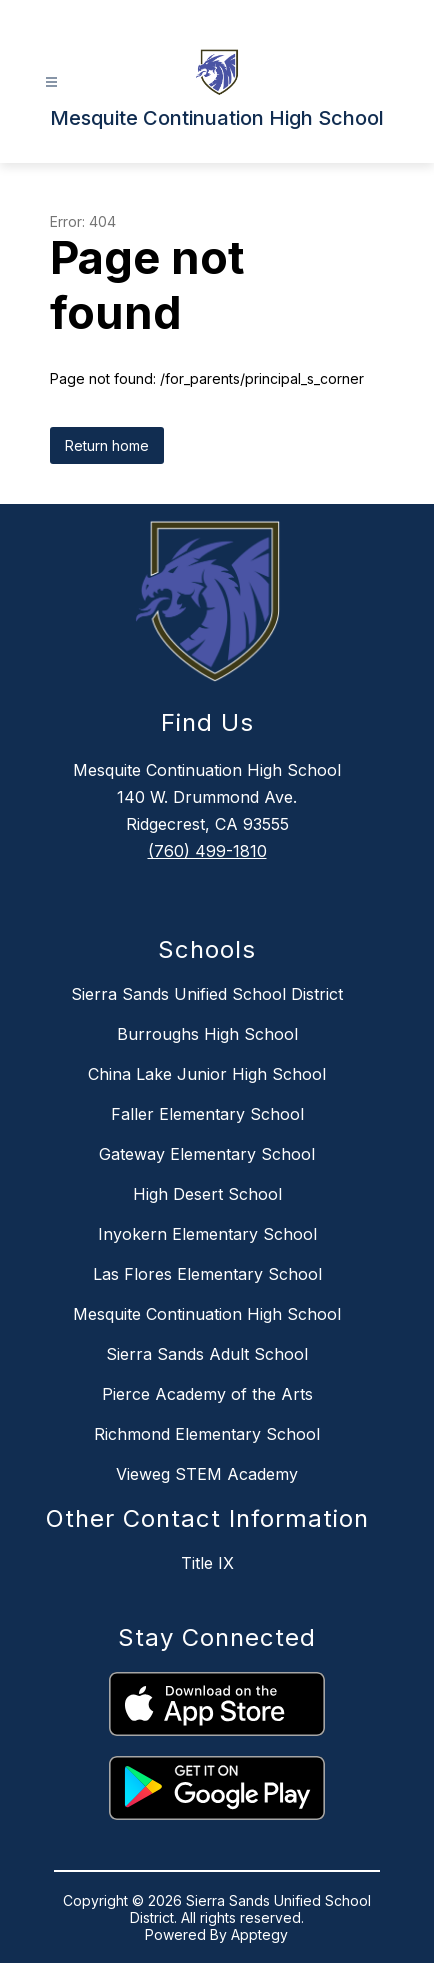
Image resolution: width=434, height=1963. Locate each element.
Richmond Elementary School (207, 1434)
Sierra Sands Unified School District (207, 994)
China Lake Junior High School (207, 1074)
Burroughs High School (207, 1034)
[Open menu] (51, 82)
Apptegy (259, 1934)
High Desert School (207, 1194)
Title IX (207, 1563)
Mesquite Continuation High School (207, 1314)
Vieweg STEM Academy (207, 1474)
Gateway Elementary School (207, 1154)
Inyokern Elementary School (207, 1234)
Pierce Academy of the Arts (207, 1394)
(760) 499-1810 (207, 851)
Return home (107, 445)
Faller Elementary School (207, 1114)
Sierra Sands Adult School (207, 1354)
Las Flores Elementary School (207, 1274)
